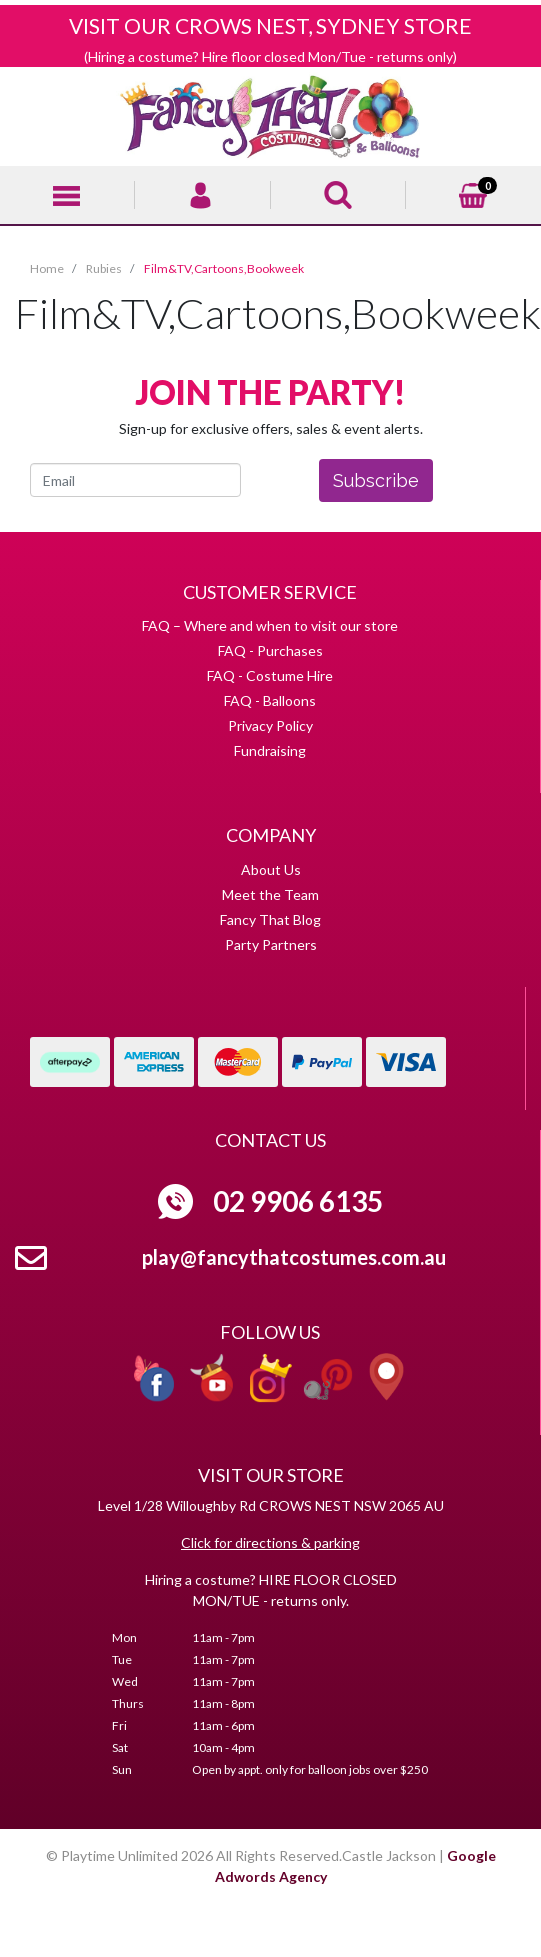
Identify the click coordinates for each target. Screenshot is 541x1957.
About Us (271, 869)
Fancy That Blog (270, 919)
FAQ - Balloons (270, 700)
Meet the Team (270, 894)
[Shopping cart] (473, 192)
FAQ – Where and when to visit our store (270, 625)
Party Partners (271, 944)
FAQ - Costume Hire (270, 675)
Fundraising (270, 750)
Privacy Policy (270, 725)
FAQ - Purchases (270, 650)
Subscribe (376, 480)
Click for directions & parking (270, 1542)
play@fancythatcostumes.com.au (294, 1257)
